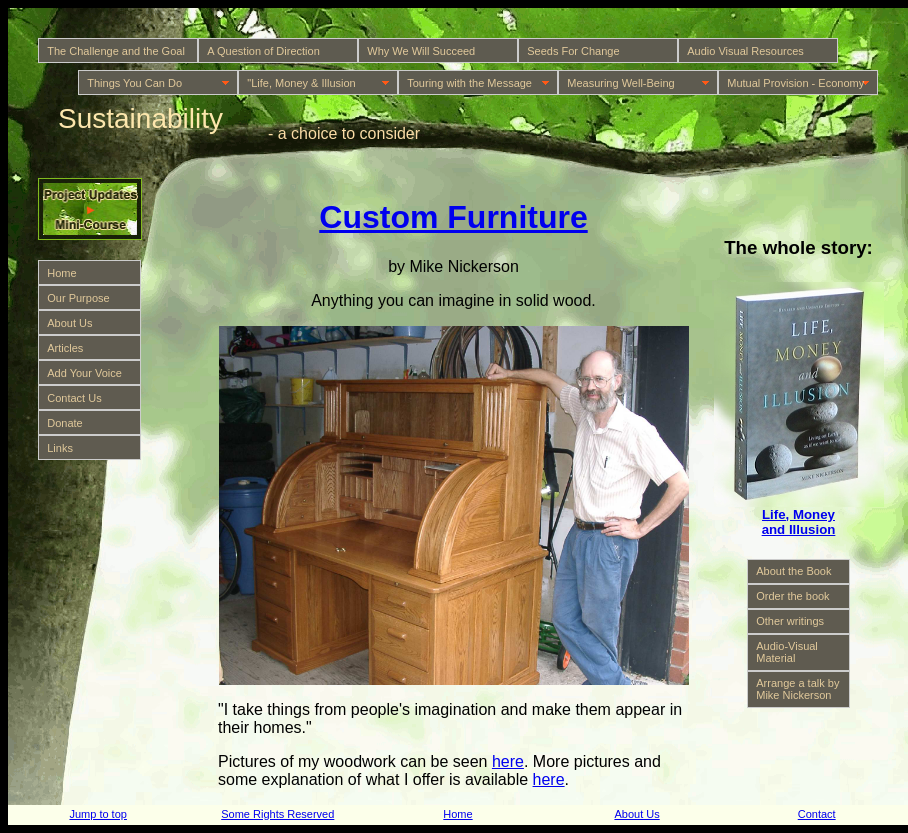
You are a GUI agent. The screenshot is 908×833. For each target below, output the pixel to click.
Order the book (792, 596)
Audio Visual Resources (745, 51)
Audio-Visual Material (787, 652)
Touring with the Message (469, 83)
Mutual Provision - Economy (795, 83)
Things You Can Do (134, 83)
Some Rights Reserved (277, 814)
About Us (69, 323)
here (508, 761)
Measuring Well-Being (620, 83)
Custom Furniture (453, 217)
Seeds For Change (573, 51)
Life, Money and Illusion (799, 522)
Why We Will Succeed (421, 51)
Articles (65, 348)
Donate (64, 423)
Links (60, 448)
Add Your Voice (84, 373)
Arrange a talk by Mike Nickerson (797, 689)
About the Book (793, 571)
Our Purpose (78, 298)
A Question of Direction (263, 51)
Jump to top (97, 814)
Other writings (790, 621)
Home (61, 273)
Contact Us (74, 398)
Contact (817, 814)
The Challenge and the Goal (116, 51)
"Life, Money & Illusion (301, 83)
